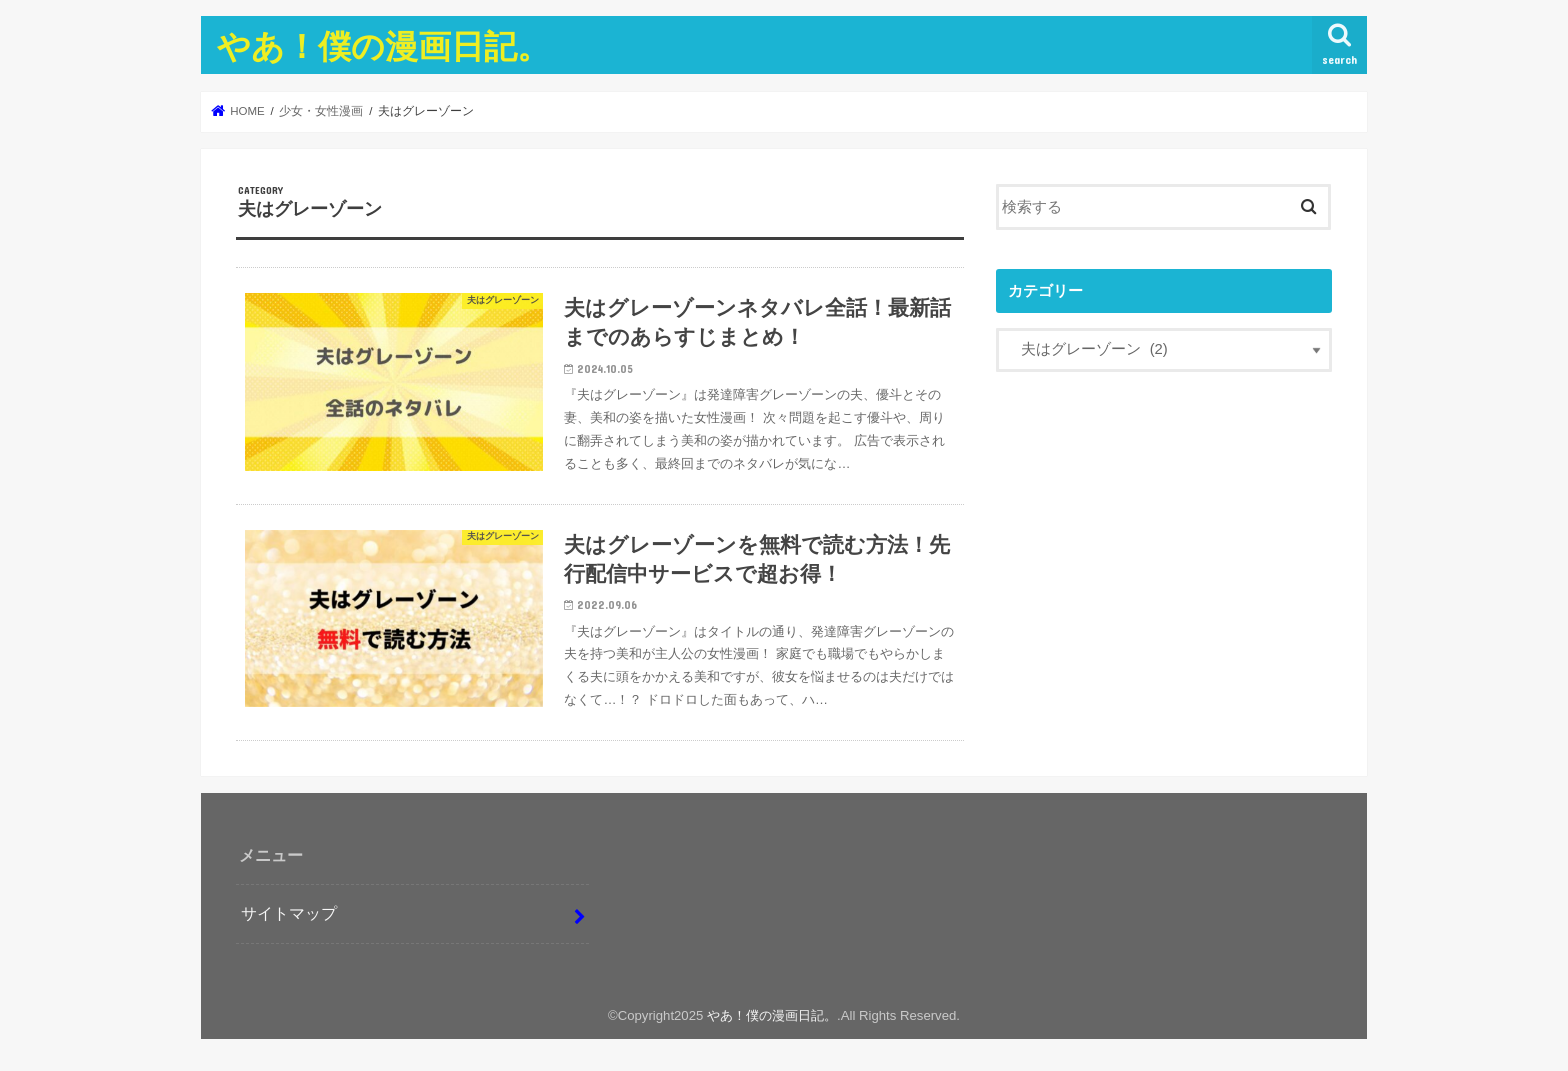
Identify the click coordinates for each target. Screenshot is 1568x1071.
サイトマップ (289, 913)
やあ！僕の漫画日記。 (383, 45)
